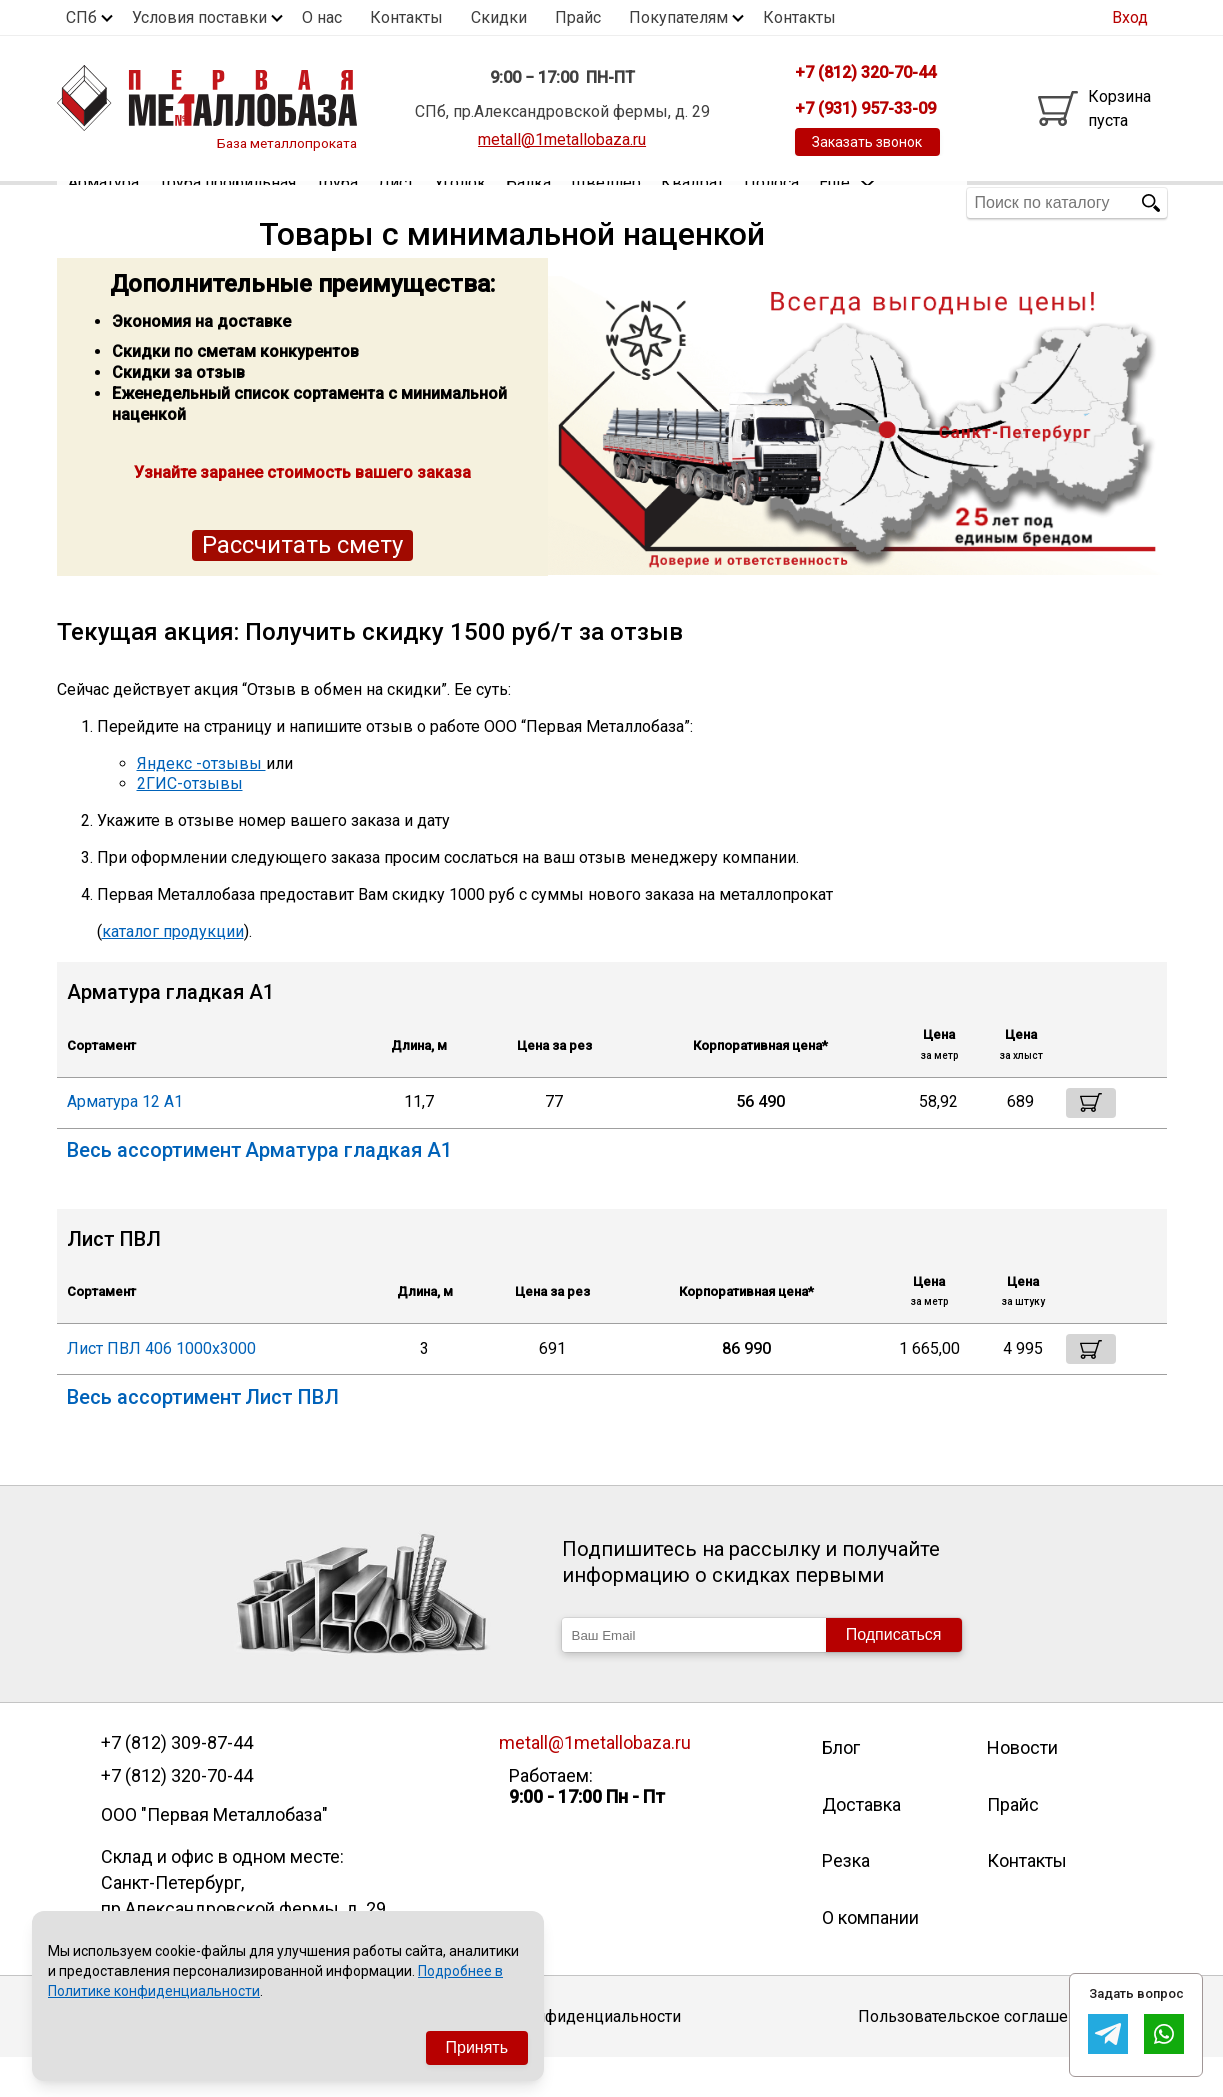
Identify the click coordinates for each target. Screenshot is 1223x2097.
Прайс (578, 17)
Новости (1022, 1786)
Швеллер (606, 202)
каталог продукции (173, 970)
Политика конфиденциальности (561, 2054)
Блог (841, 1786)
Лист (396, 202)
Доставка (861, 1843)
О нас (322, 17)
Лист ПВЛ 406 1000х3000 (161, 1387)
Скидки (499, 17)
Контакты (406, 17)
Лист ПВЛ (292, 1436)
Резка (846, 1899)
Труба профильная (227, 202)
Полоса (771, 202)
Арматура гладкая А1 (348, 1189)
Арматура (103, 202)
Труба (337, 202)
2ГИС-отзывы (190, 822)
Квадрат (692, 202)
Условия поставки (199, 17)
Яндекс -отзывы (201, 802)
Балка (528, 202)
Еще (847, 201)
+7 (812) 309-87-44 (177, 1782)
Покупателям (678, 17)
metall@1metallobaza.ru (562, 139)
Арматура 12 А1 (125, 1140)
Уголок (460, 202)
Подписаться (894, 1673)
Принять (477, 2047)
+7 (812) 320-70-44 (177, 1815)
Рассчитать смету (302, 584)
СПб (81, 17)
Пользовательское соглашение (976, 2054)
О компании (870, 1956)
